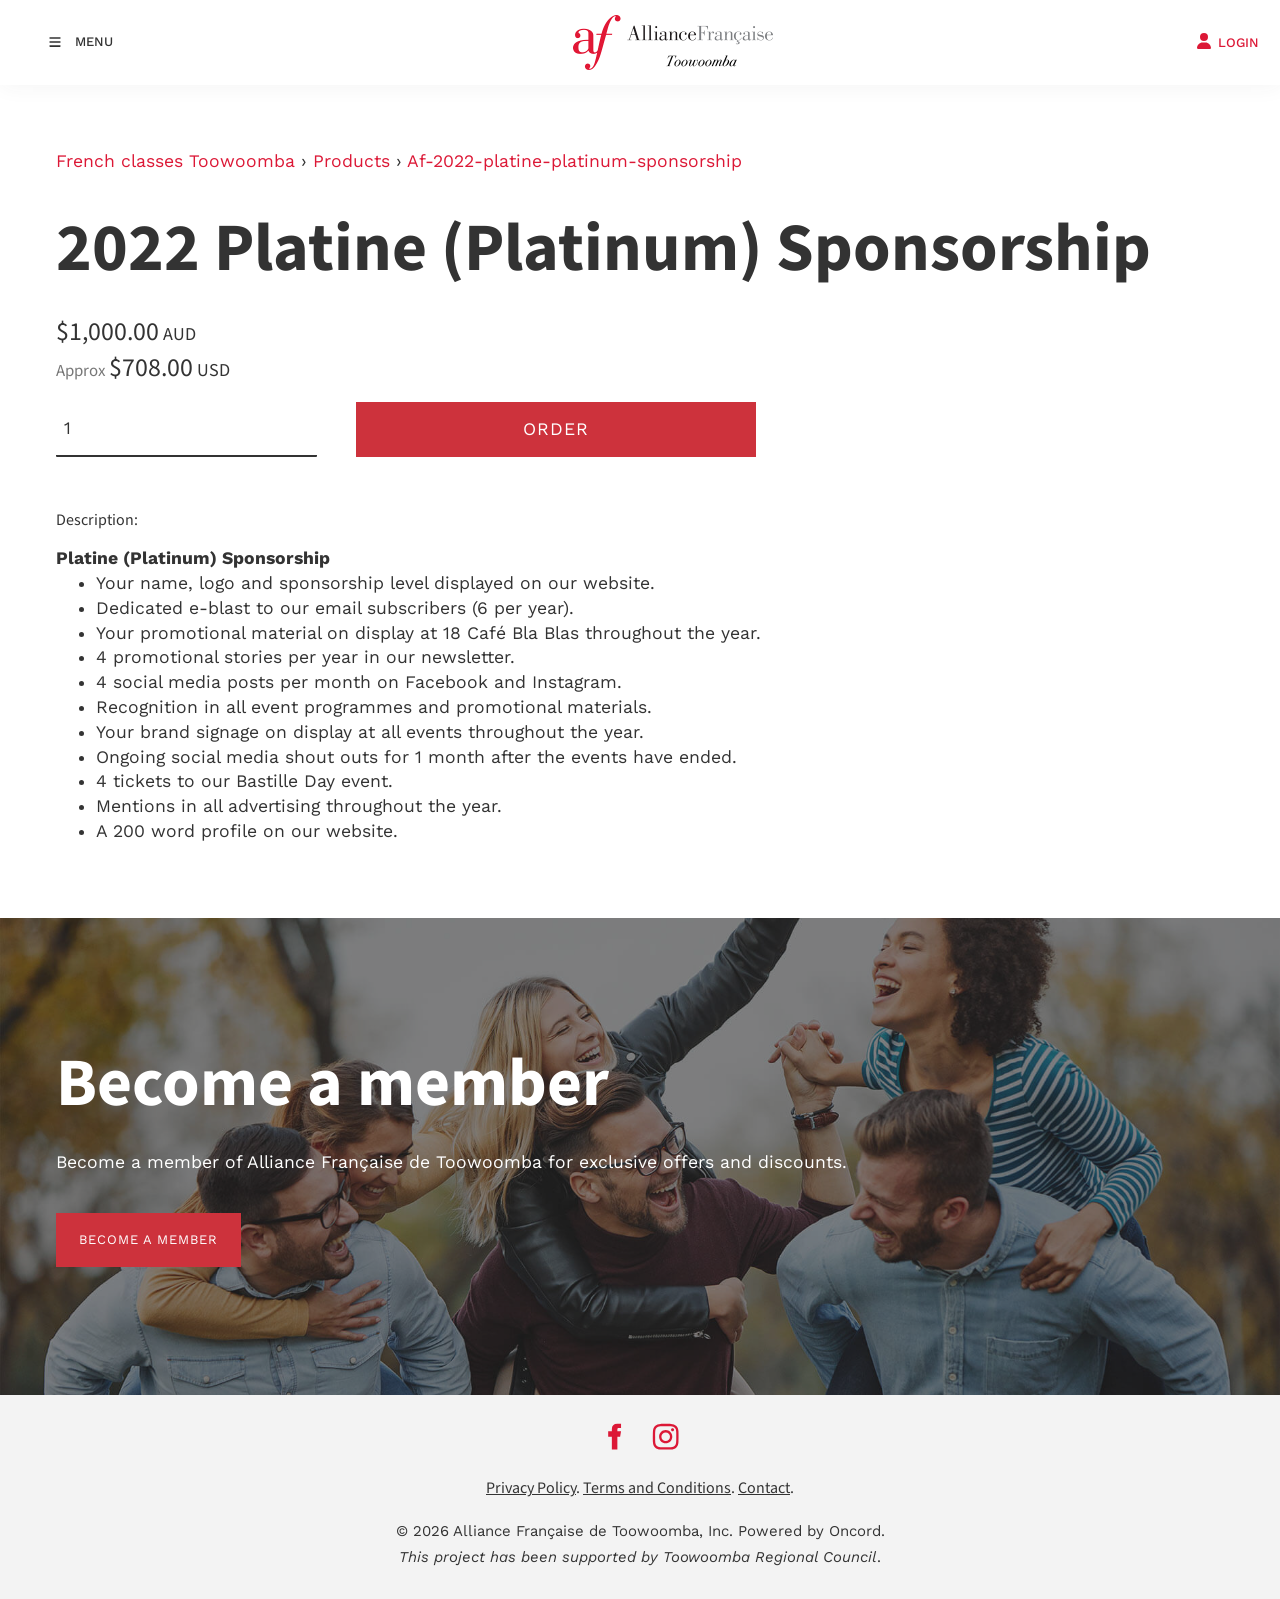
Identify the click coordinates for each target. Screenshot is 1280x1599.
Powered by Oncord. (811, 1531)
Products (351, 161)
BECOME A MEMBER (125, 1224)
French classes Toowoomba (175, 161)
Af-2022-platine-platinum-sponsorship (574, 161)
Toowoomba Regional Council (770, 1557)
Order (556, 429)
